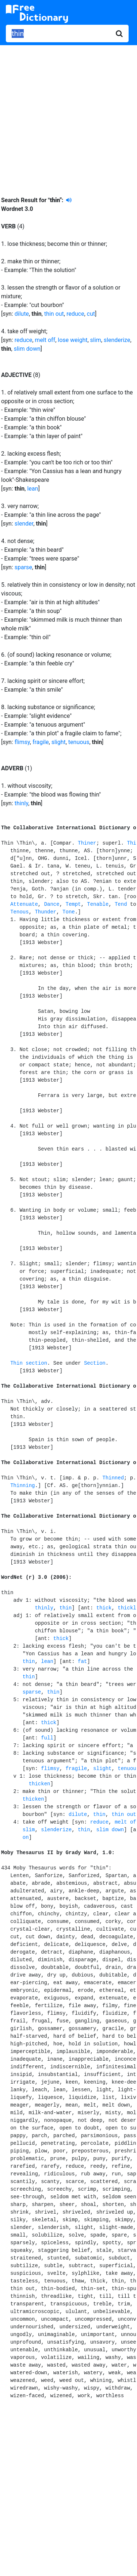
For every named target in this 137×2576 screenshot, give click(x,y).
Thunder (45, 912)
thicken (39, 1784)
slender (24, 523)
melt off (45, 340)
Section (95, 1363)
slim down (27, 348)
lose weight (72, 340)
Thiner (87, 843)
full (47, 1738)
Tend (121, 904)
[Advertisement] (68, 115)
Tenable (98, 904)
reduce (75, 313)
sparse (23, 567)
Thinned (113, 1478)
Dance (52, 904)
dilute (22, 313)
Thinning (22, 1485)
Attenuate (24, 904)
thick (103, 1608)
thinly (21, 803)
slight (59, 742)
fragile (41, 742)
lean (32, 488)
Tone (68, 912)
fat (82, 1661)
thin (66, 1608)
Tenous (19, 912)
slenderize (117, 340)
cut (91, 313)
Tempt (73, 904)
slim (95, 340)
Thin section (28, 1363)
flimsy (22, 742)
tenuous (79, 742)
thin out (54, 313)
